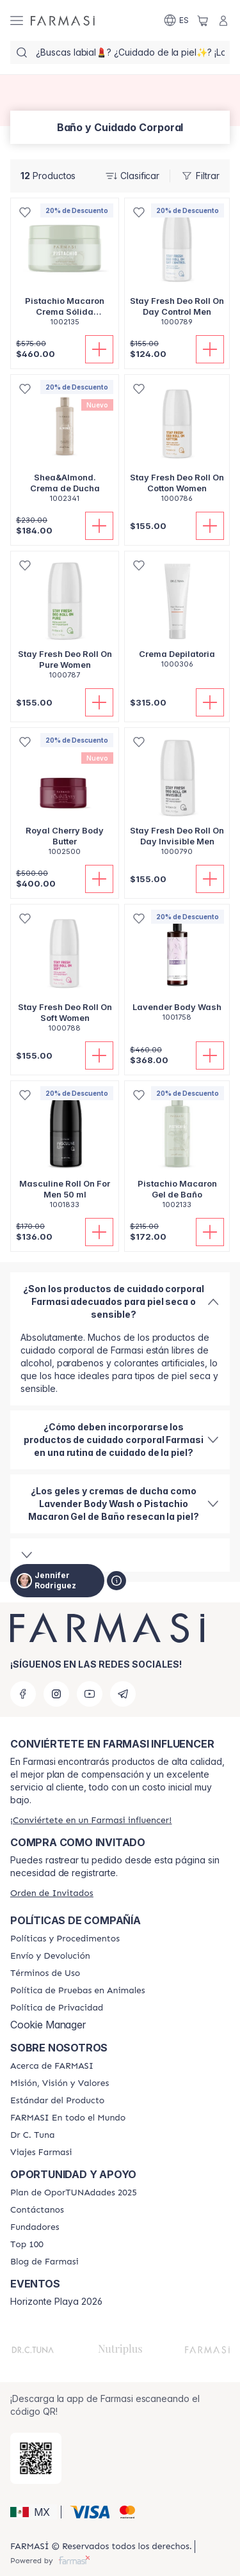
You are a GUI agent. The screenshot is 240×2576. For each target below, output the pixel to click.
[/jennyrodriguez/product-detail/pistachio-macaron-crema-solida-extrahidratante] (64, 269)
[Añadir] (99, 349)
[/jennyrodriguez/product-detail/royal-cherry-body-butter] (64, 798)
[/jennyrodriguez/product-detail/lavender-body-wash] (177, 970)
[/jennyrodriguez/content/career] (41, 2152)
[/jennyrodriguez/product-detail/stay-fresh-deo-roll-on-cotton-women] (177, 445)
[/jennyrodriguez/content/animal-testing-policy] (77, 1991)
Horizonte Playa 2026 (56, 2301)
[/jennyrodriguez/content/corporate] (67, 2118)
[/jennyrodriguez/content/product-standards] (57, 2101)
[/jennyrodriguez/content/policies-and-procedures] (65, 1939)
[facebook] (23, 1694)
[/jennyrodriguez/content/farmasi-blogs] (44, 2262)
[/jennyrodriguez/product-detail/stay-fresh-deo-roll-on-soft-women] (64, 975)
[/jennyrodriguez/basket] (202, 20)
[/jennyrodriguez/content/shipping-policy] (50, 1956)
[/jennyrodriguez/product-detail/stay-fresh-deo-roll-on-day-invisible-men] (177, 798)
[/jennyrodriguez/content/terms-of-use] (45, 1973)
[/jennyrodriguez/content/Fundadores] (35, 2227)
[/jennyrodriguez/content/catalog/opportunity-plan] (73, 2193)
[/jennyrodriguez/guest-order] (51, 1893)
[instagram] (56, 1694)
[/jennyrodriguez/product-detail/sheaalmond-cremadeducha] (64, 445)
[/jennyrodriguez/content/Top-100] (27, 2245)
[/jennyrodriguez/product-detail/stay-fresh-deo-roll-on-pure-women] (64, 622)
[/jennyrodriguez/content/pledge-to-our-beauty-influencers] (32, 2135)
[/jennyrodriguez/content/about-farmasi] (51, 2066)
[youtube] (89, 1694)
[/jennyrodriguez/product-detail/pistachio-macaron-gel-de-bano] (177, 1151)
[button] (33, 2512)
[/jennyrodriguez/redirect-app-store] (35, 2458)
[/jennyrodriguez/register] (91, 1820)
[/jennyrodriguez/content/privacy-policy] (56, 2008)
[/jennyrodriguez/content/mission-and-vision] (59, 2083)
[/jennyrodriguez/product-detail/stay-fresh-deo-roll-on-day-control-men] (177, 269)
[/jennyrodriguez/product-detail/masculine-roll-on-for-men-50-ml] (64, 1151)
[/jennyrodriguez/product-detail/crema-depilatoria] (177, 617)
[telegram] (123, 1694)
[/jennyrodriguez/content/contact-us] (37, 2210)
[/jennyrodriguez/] (63, 20)
